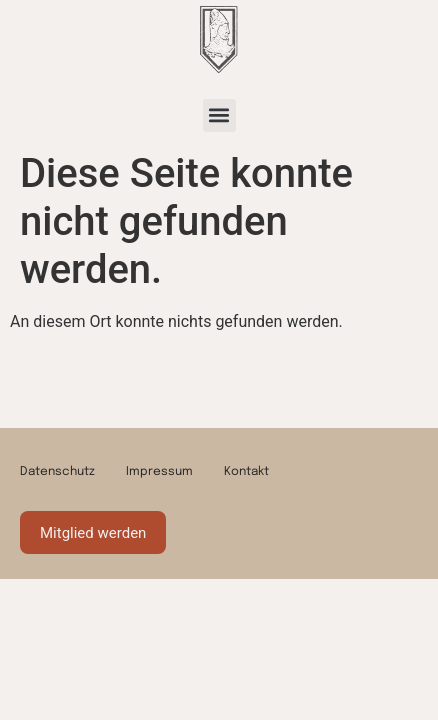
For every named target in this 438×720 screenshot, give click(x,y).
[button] (219, 115)
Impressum (159, 472)
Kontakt (246, 472)
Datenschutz (57, 472)
